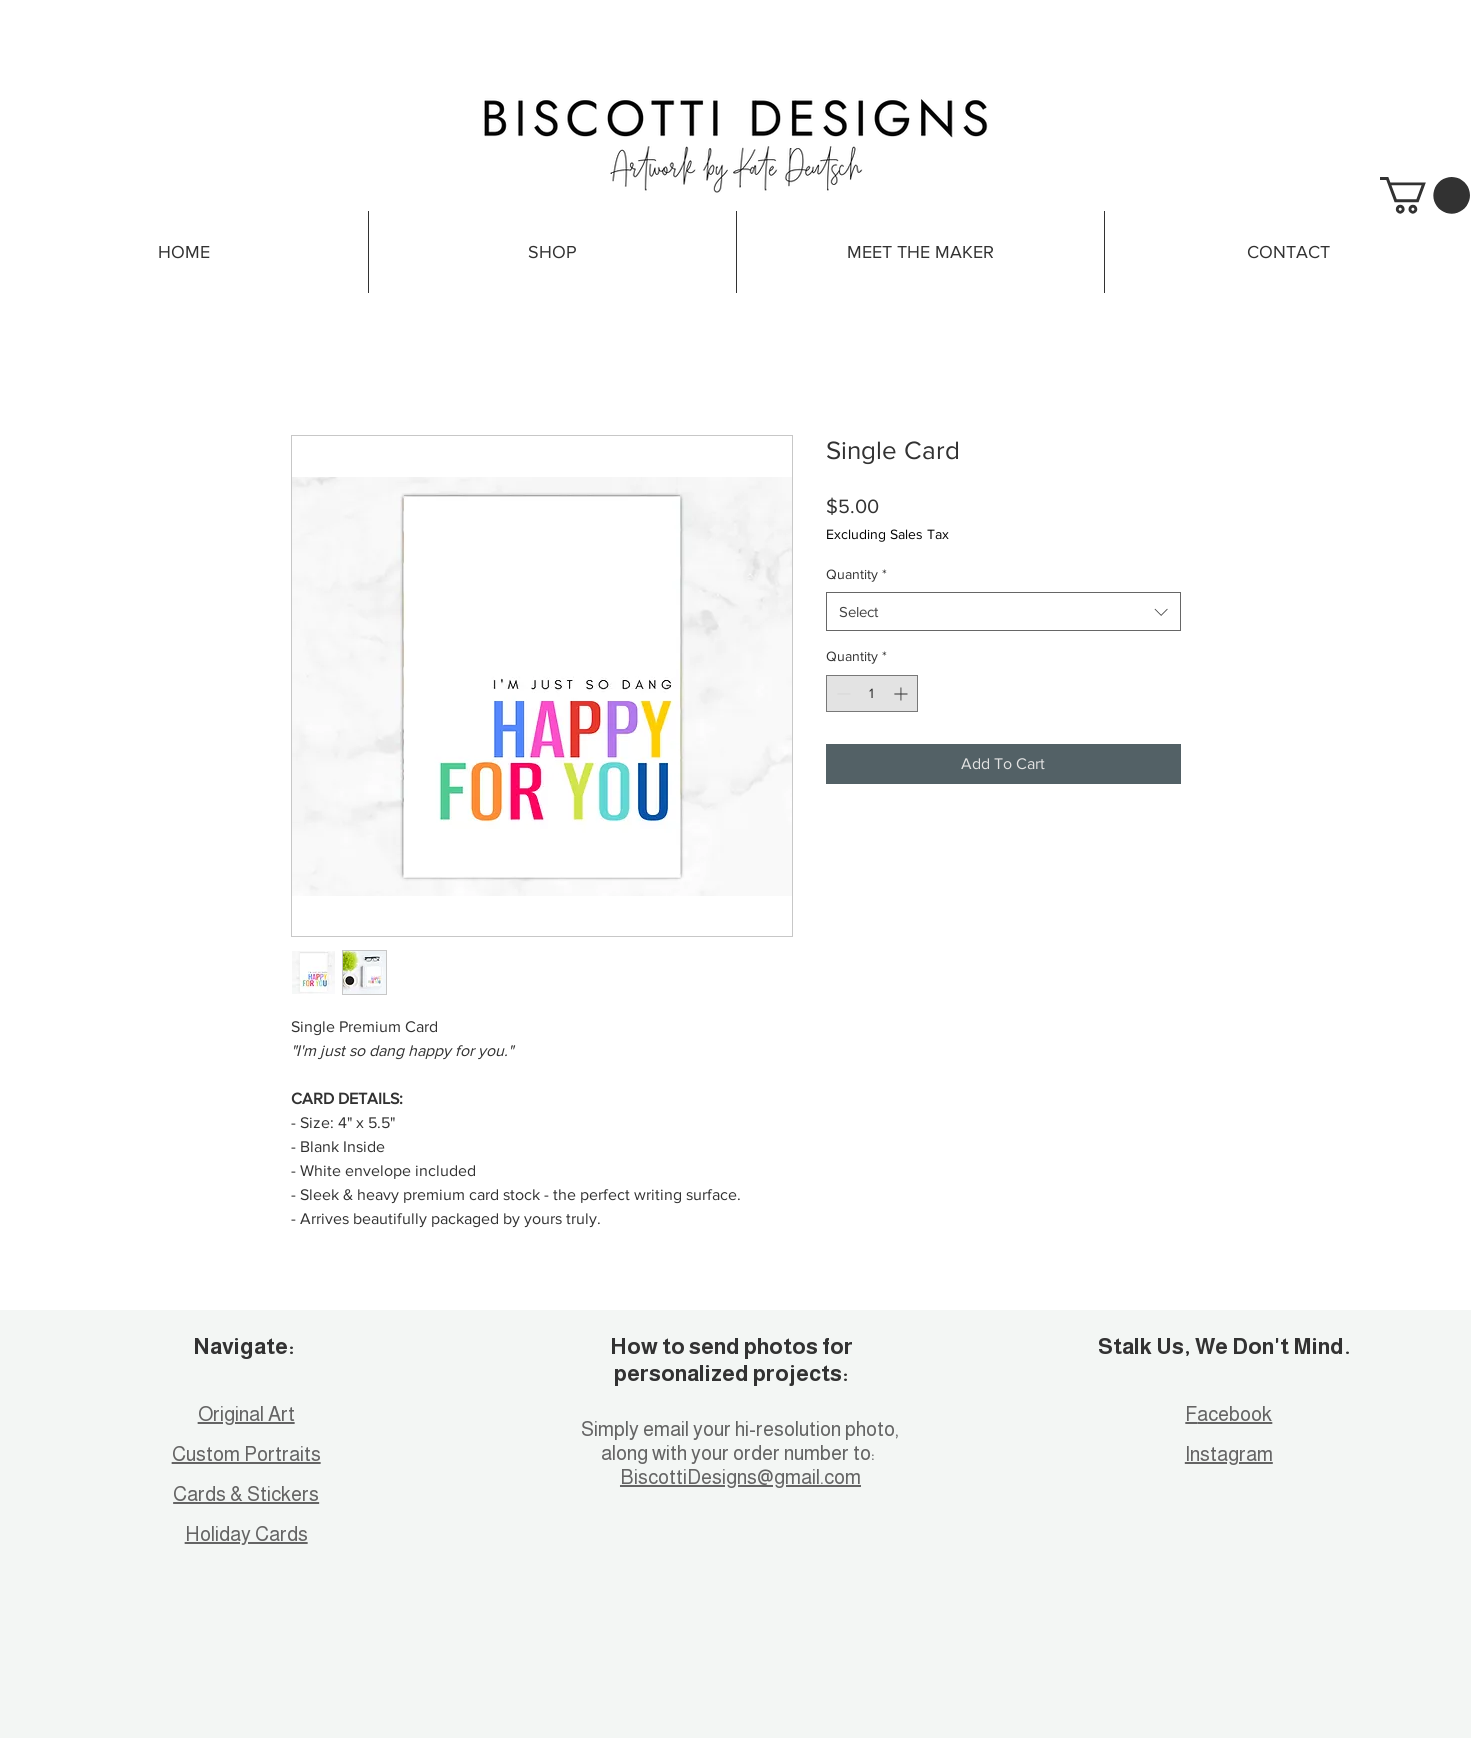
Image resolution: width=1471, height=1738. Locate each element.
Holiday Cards (246, 1534)
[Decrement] (841, 693)
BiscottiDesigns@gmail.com (740, 1477)
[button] (1425, 195)
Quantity (856, 574)
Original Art (246, 1414)
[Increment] (902, 693)
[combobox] (1003, 611)
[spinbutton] (872, 693)
